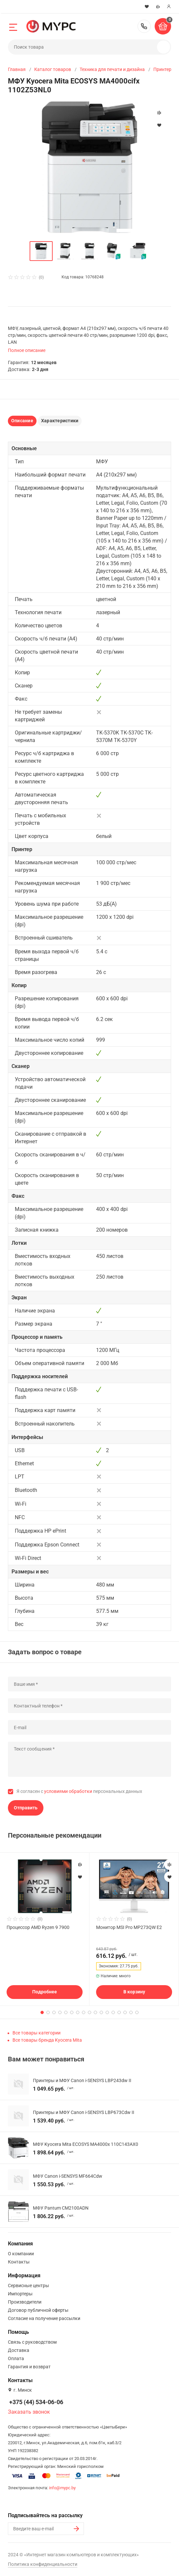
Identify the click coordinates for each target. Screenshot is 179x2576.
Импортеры (20, 2293)
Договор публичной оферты (38, 2310)
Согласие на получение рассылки (44, 2318)
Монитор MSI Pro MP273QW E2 (129, 1927)
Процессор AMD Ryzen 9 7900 (38, 1927)
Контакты (19, 2261)
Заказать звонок (29, 2412)
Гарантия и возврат (29, 2366)
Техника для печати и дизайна (112, 69)
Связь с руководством (32, 2342)
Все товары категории (37, 2032)
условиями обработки (68, 1791)
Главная (17, 69)
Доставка (18, 2350)
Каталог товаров (52, 69)
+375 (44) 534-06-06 (144, 26)
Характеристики (59, 420)
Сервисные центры (28, 2285)
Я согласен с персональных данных (79, 1791)
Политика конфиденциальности (42, 2564)
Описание (22, 420)
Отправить (26, 1807)
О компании (21, 2253)
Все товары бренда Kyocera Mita (47, 2040)
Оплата (16, 2358)
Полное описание (26, 350)
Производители (24, 2302)
